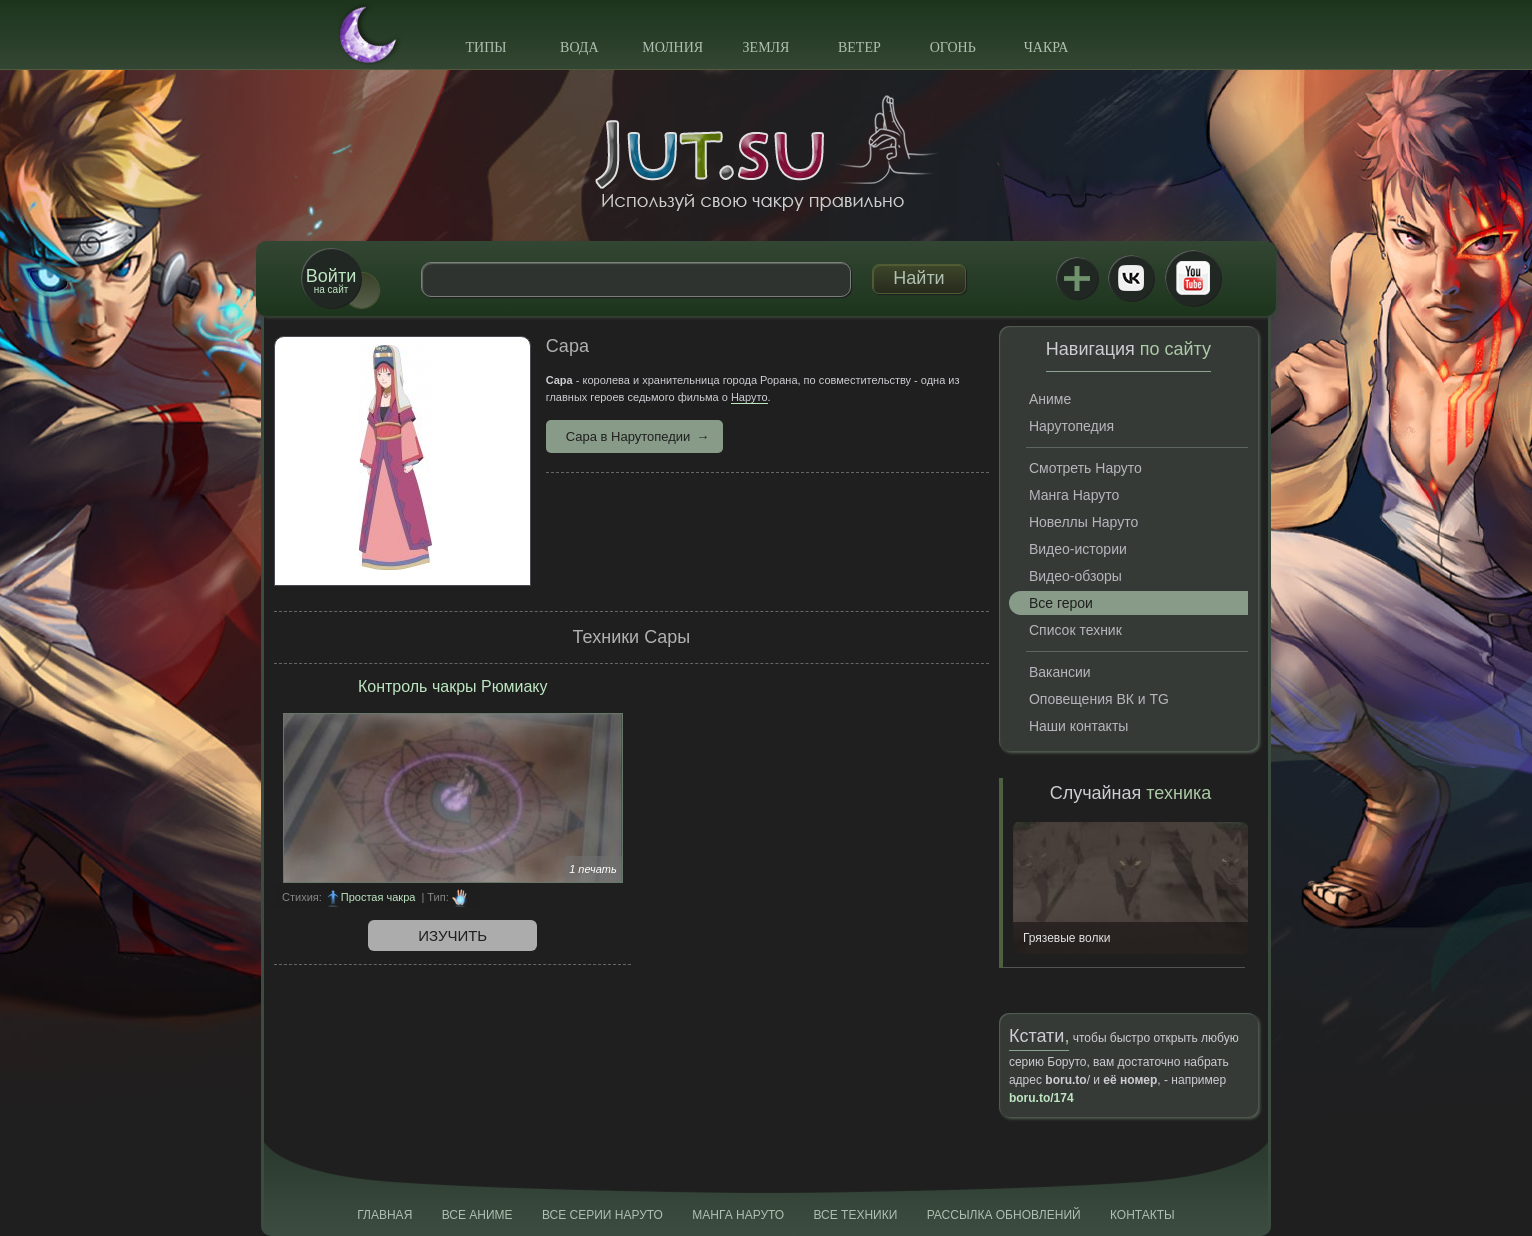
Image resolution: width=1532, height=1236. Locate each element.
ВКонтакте (1131, 278)
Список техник (1075, 630)
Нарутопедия (1071, 426)
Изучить (452, 935)
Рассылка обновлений (1004, 1215)
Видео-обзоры (1075, 576)
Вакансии (1060, 672)
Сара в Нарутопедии (628, 436)
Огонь (953, 47)
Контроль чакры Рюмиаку (453, 686)
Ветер (859, 47)
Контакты (1142, 1215)
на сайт (331, 280)
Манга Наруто (1074, 495)
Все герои (1061, 603)
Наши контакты (1078, 726)
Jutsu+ (1077, 278)
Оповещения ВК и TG (1099, 699)
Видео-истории (1078, 549)
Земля (766, 47)
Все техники (855, 1215)
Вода (579, 47)
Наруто (749, 397)
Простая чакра (378, 897)
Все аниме (477, 1215)
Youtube (1193, 278)
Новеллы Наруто (1083, 522)
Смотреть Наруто (1085, 468)
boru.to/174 (1041, 1098)
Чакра (1046, 47)
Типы (485, 47)
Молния (672, 47)
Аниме (1050, 399)
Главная (384, 1215)
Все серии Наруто (602, 1215)
